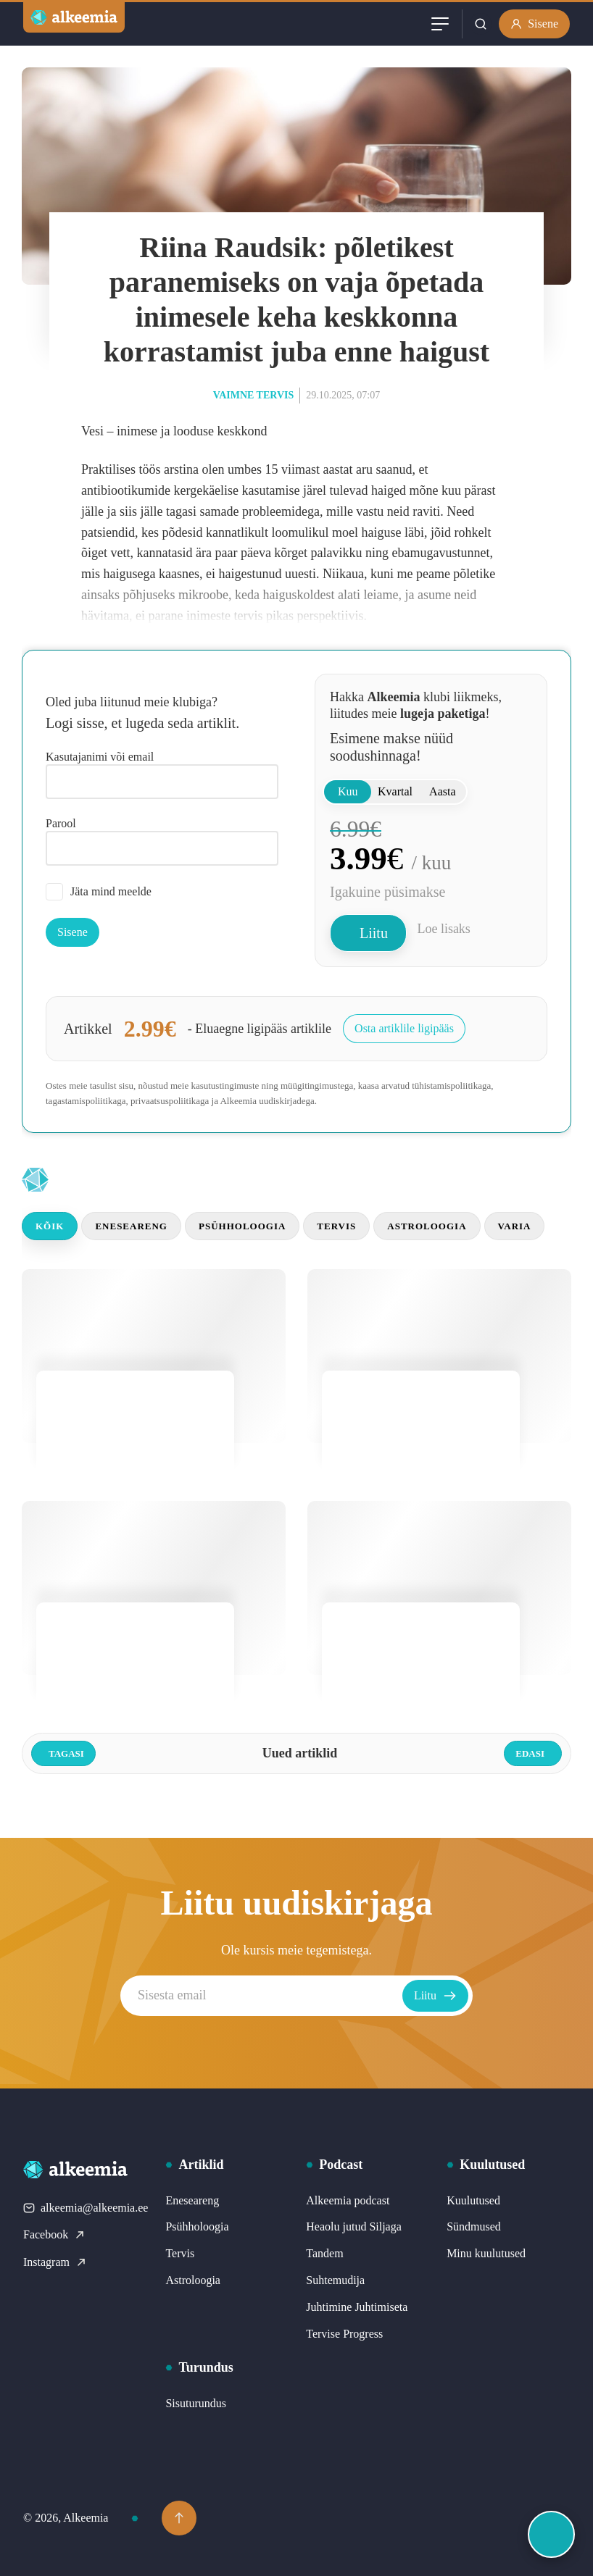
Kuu (348, 791)
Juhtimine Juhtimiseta (356, 2307)
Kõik (50, 1226)
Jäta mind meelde (99, 891)
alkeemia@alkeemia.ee (85, 2207)
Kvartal (395, 791)
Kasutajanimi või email (100, 756)
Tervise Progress (344, 2334)
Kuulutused (473, 2200)
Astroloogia (426, 1226)
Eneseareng (131, 1226)
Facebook (54, 2234)
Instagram (55, 2262)
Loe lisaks (443, 928)
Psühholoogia (242, 1226)
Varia (514, 1226)
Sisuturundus (195, 2403)
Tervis (336, 1226)
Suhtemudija (335, 2280)
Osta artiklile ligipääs (404, 1028)
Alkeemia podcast (347, 2200)
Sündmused (474, 2226)
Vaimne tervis (253, 395)
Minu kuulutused (486, 2253)
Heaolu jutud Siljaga (354, 2226)
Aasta (442, 791)
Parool (61, 823)
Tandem (324, 2253)
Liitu (374, 933)
